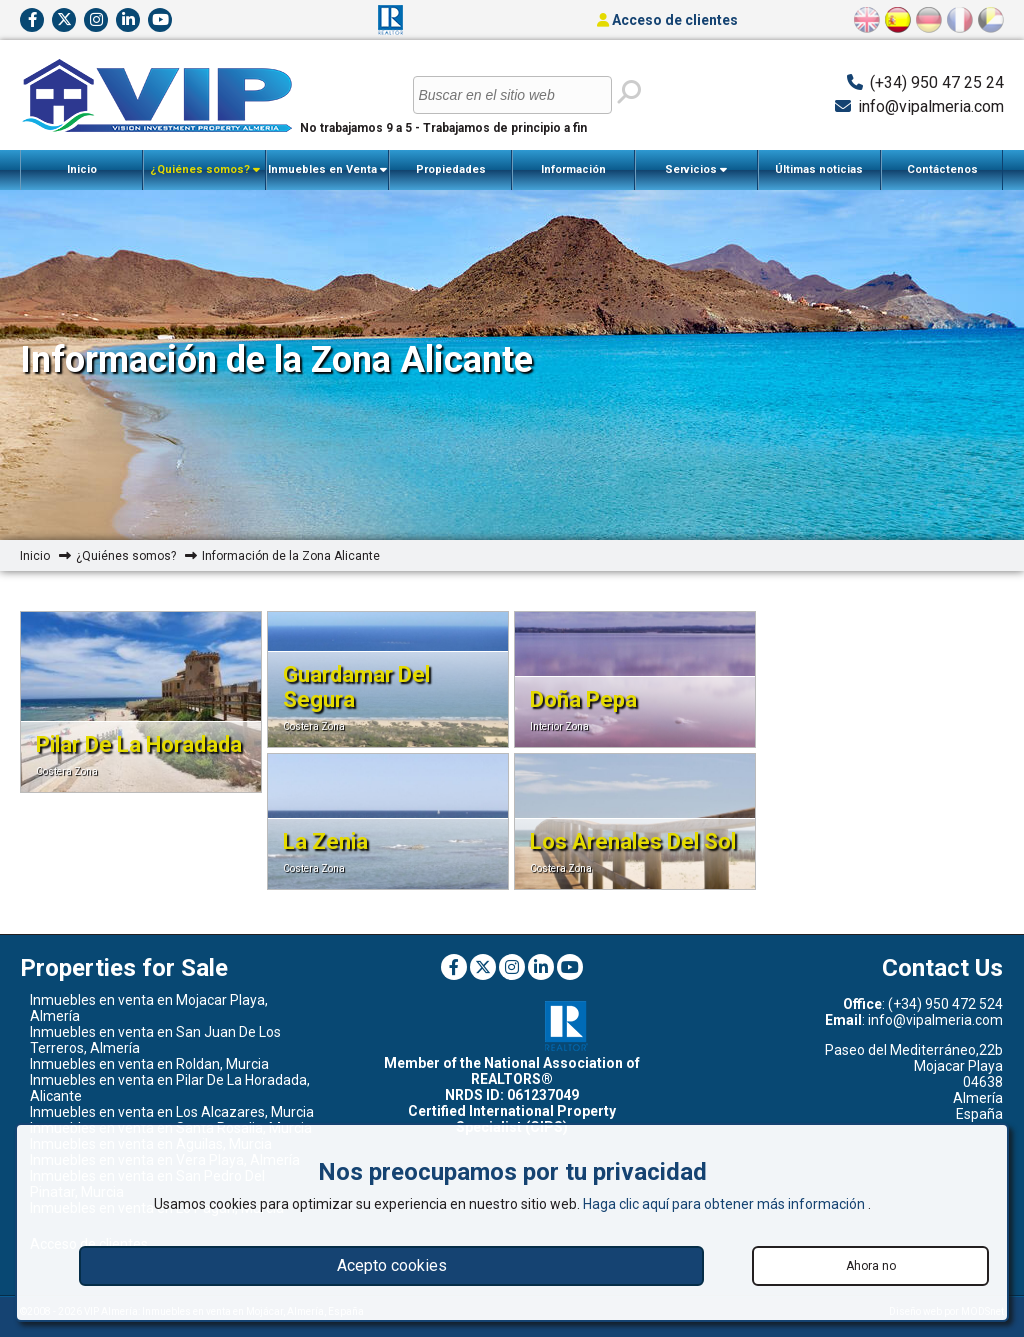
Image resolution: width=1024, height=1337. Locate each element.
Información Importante (573, 176)
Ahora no (871, 1266)
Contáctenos (942, 169)
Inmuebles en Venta (327, 170)
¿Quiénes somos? (205, 170)
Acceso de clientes (667, 20)
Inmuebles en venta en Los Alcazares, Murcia (172, 1112)
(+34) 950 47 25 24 (937, 82)
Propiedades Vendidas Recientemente (451, 176)
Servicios (696, 170)
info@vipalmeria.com (931, 106)
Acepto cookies (392, 1265)
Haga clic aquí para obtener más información (725, 1204)
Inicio (82, 169)
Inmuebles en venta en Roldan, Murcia (149, 1064)
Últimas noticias (819, 169)
